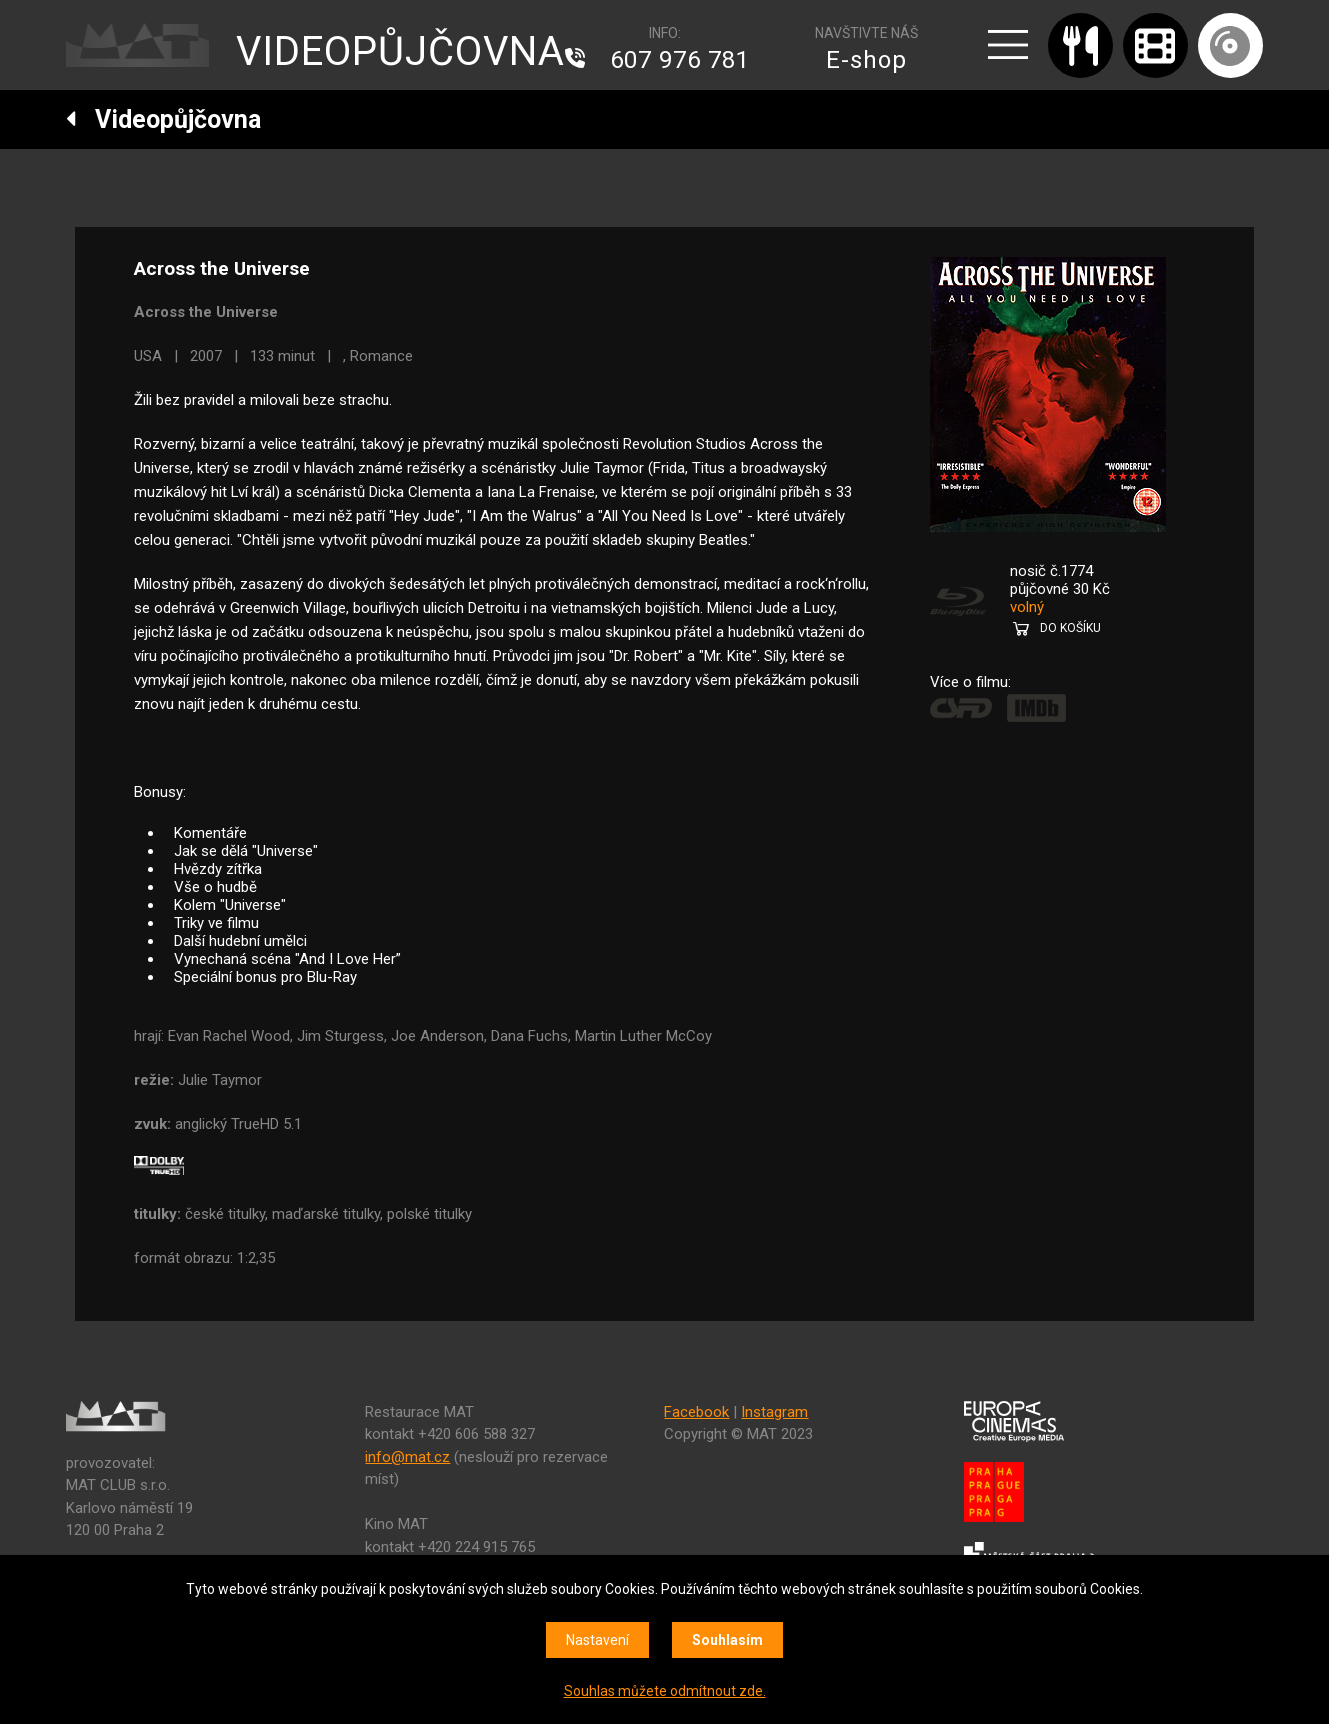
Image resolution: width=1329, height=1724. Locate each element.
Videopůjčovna (163, 119)
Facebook (696, 1412)
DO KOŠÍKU (1070, 628)
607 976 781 (680, 60)
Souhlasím (727, 1640)
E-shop (866, 60)
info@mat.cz (407, 1457)
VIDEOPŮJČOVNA (400, 51)
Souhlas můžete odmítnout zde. (665, 1691)
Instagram (774, 1412)
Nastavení (597, 1640)
